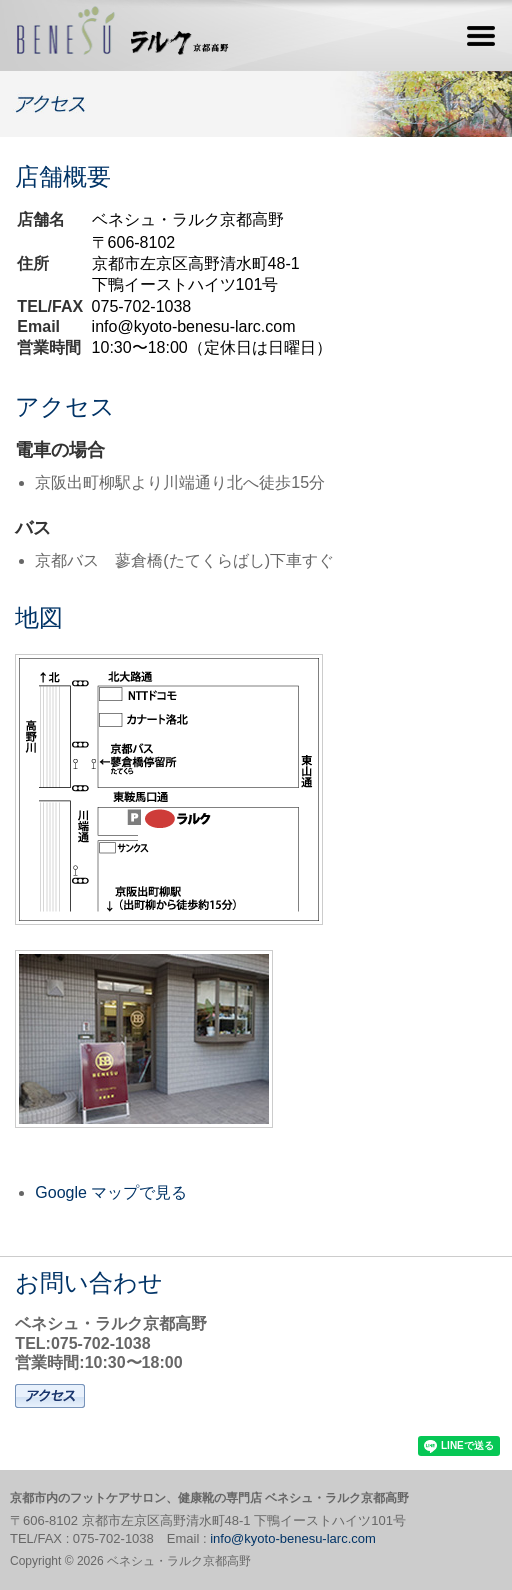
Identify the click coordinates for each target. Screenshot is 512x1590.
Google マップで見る (111, 1192)
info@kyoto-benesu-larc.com (194, 326)
